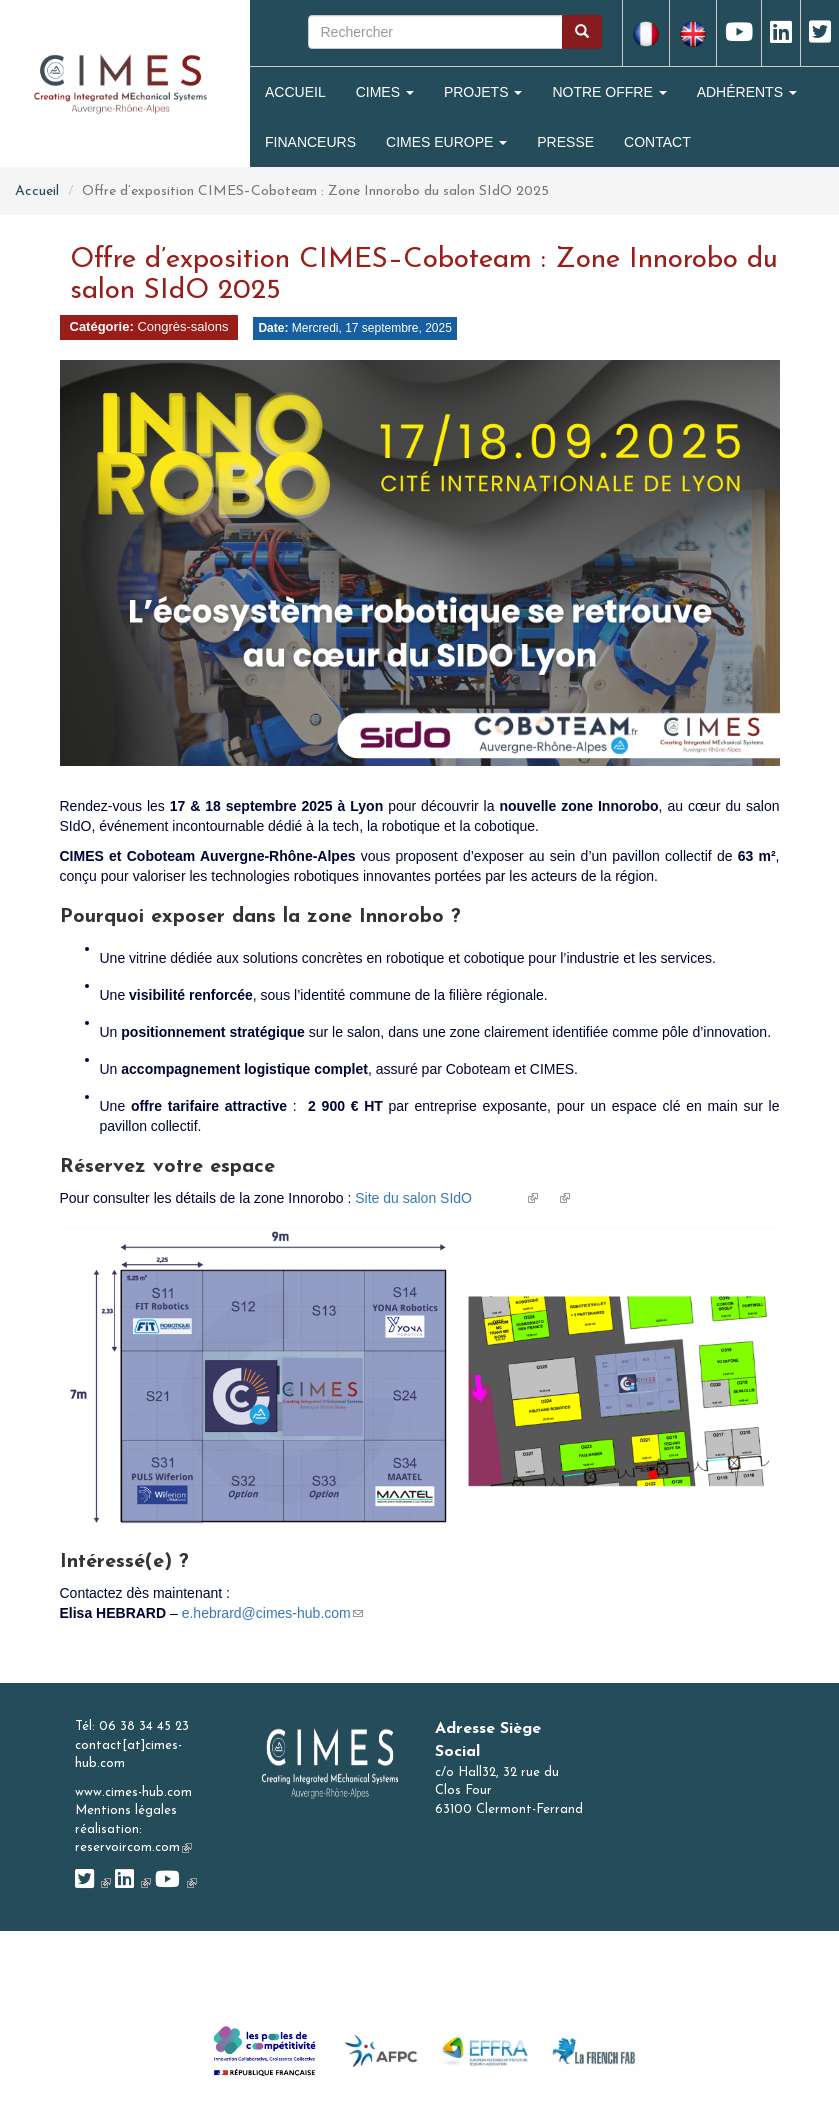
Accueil (295, 92)
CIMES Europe (446, 142)
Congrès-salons (182, 326)
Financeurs (310, 142)
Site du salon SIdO (446, 1198)
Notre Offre (609, 92)
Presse (565, 142)
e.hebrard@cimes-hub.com (272, 1613)
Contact (657, 142)
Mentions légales (126, 1810)
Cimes (385, 92)
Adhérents (747, 92)
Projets (483, 92)
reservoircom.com (133, 1847)
